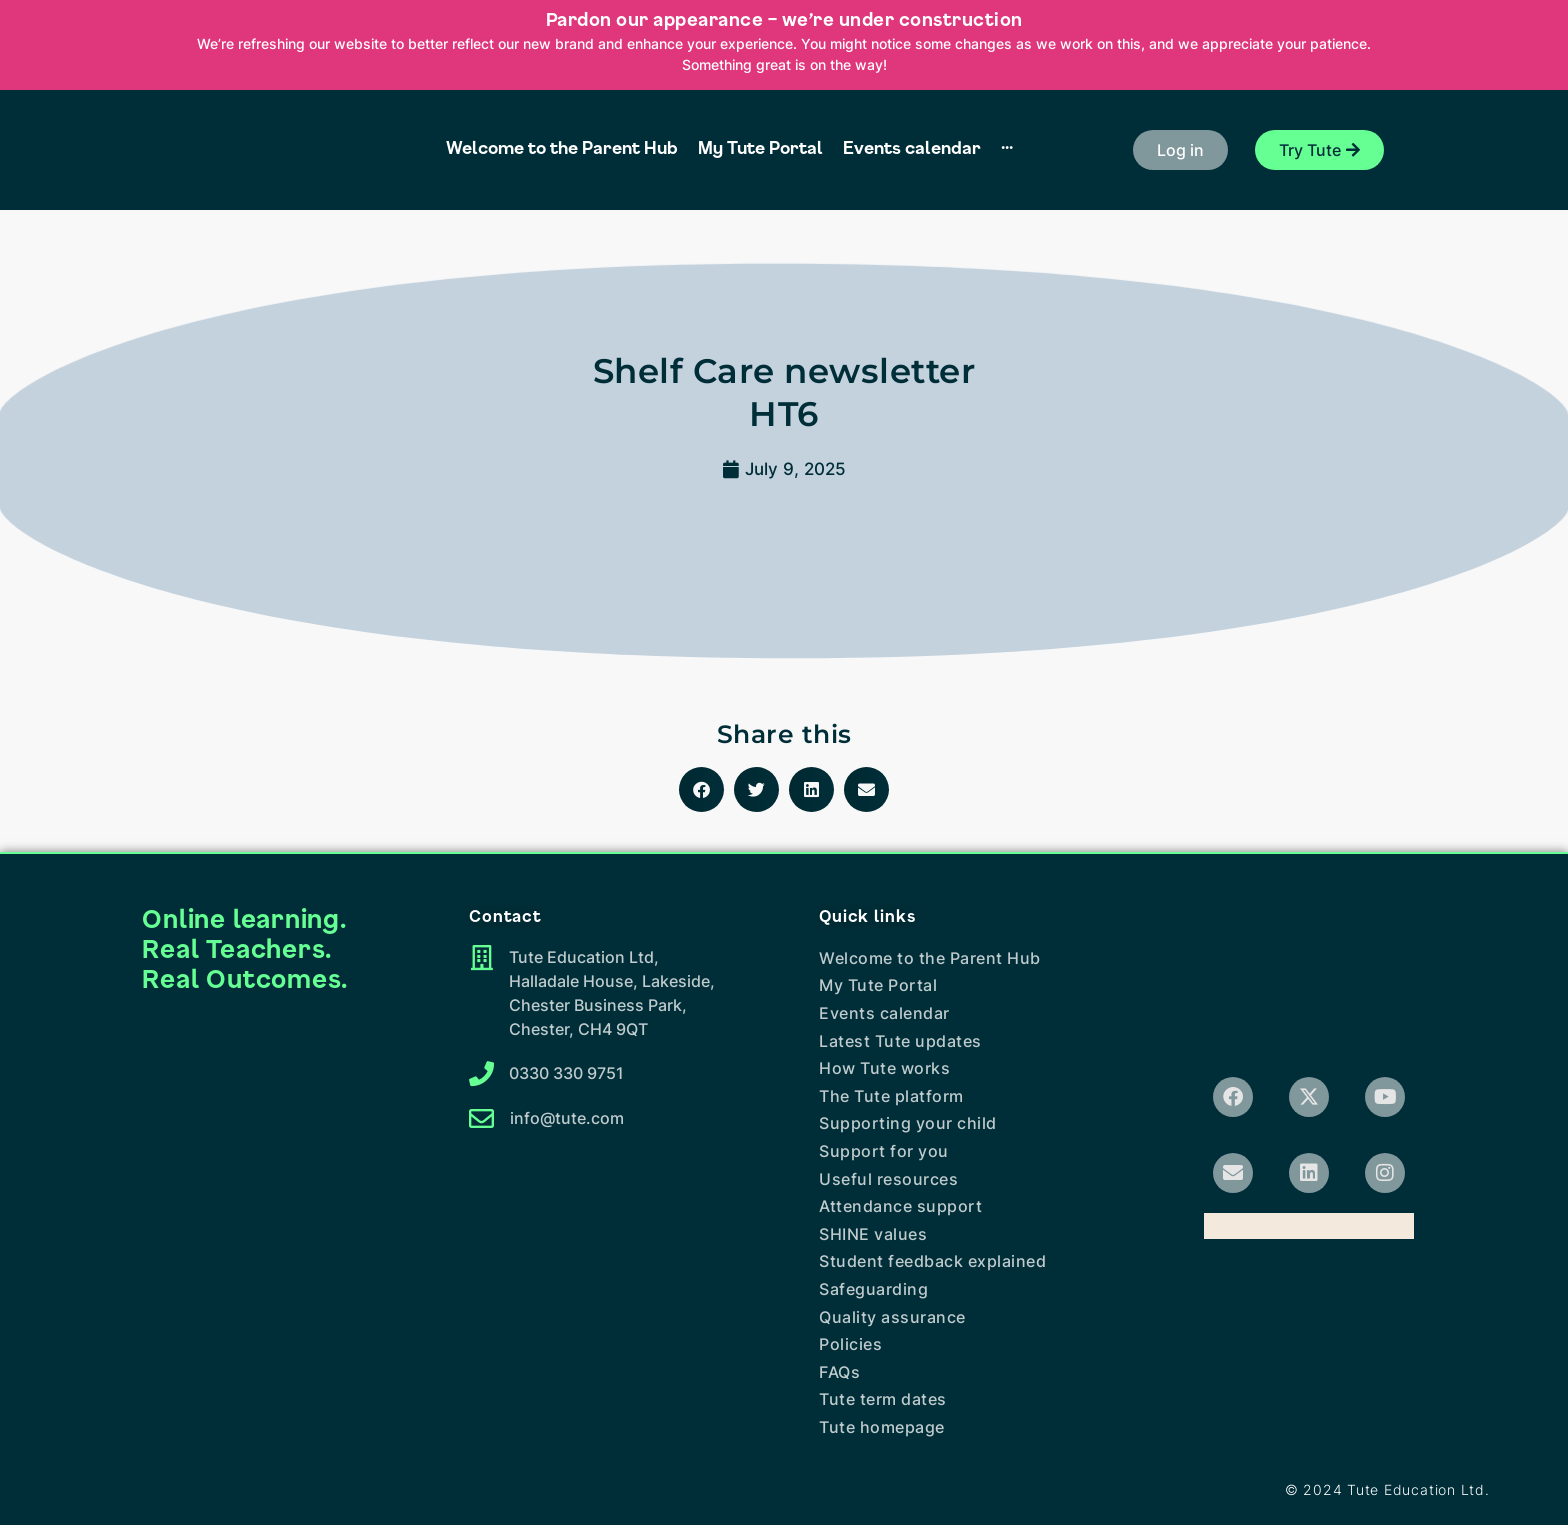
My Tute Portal (878, 985)
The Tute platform (891, 1096)
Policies (850, 1344)
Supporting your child (908, 1123)
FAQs (839, 1372)
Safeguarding (873, 1289)
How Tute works (884, 1068)
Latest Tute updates (900, 1041)
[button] (1180, 150)
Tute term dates (883, 1399)
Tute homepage (882, 1427)
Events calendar (884, 1013)
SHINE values (873, 1234)
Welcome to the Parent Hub (930, 958)
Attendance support (900, 1206)
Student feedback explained (932, 1261)
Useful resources (888, 1179)
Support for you (884, 1151)
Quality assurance (892, 1317)
